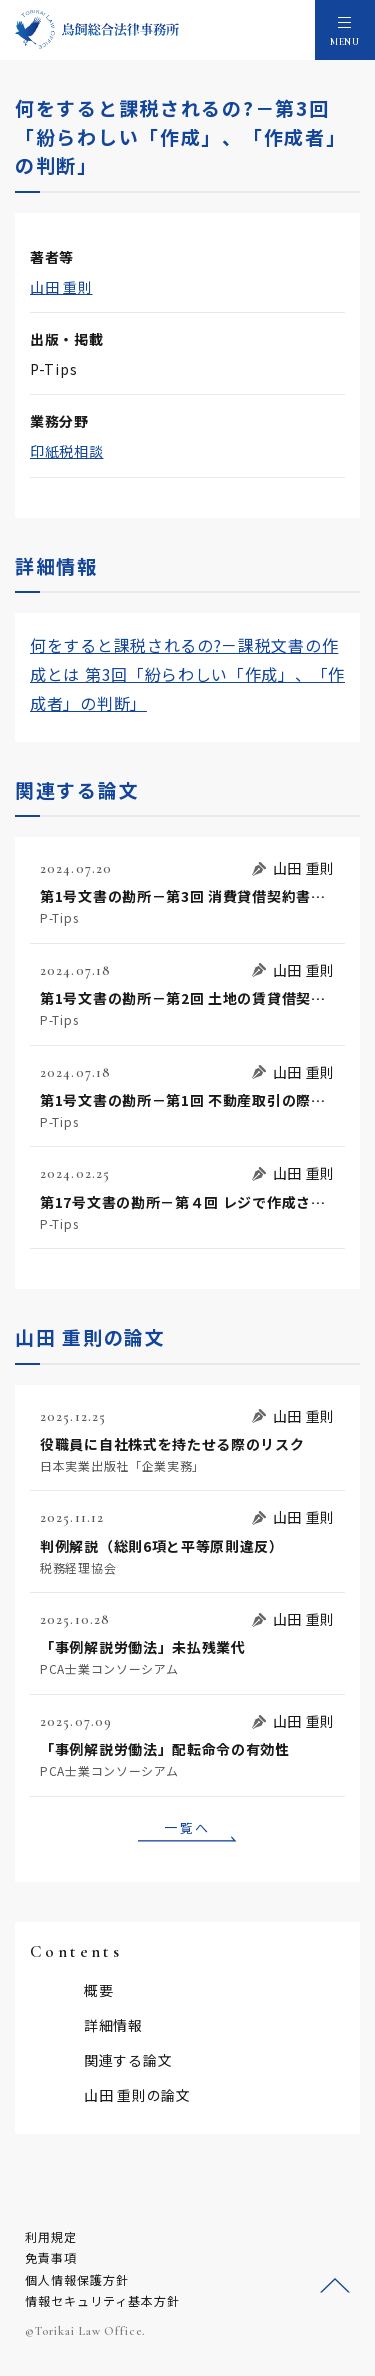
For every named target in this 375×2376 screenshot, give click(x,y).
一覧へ (187, 1827)
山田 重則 (61, 287)
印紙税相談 (67, 451)
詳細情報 (113, 2025)
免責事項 (51, 2257)
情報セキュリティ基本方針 (102, 2300)
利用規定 (51, 2236)
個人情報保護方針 (77, 2279)
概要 (98, 1990)
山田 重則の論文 (137, 2095)
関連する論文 (128, 2060)
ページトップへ (335, 2286)
